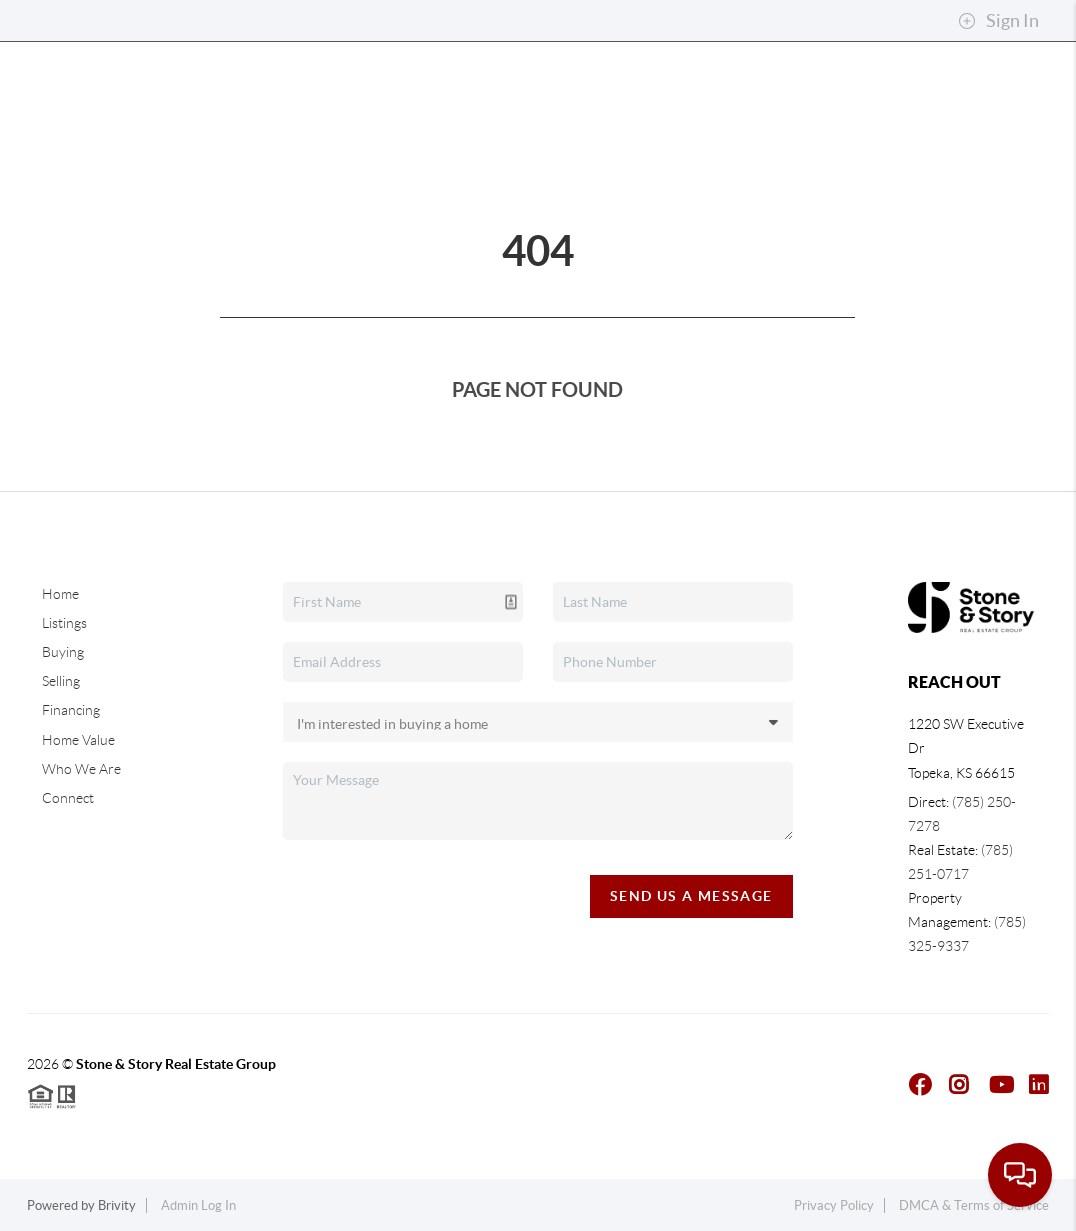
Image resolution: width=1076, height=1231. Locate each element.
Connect (68, 798)
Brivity (117, 1205)
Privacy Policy (834, 1205)
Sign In (998, 21)
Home (60, 594)
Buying (63, 652)
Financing (71, 710)
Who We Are (81, 769)
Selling (61, 681)
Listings (64, 623)
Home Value (78, 740)
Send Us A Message (691, 896)
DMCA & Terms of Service (974, 1205)
